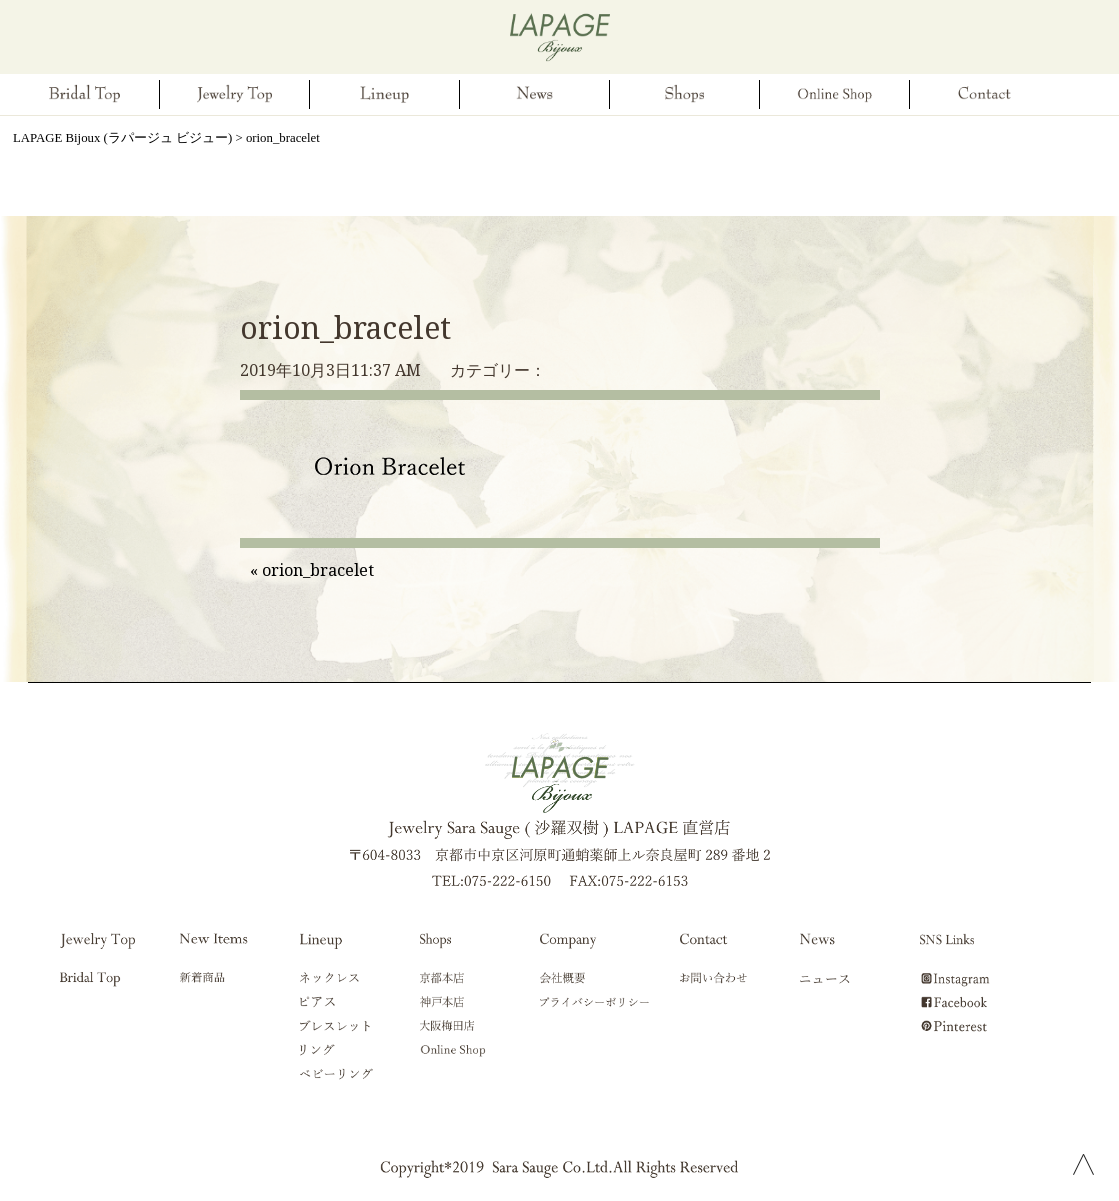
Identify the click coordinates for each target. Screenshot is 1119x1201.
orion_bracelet (345, 327)
